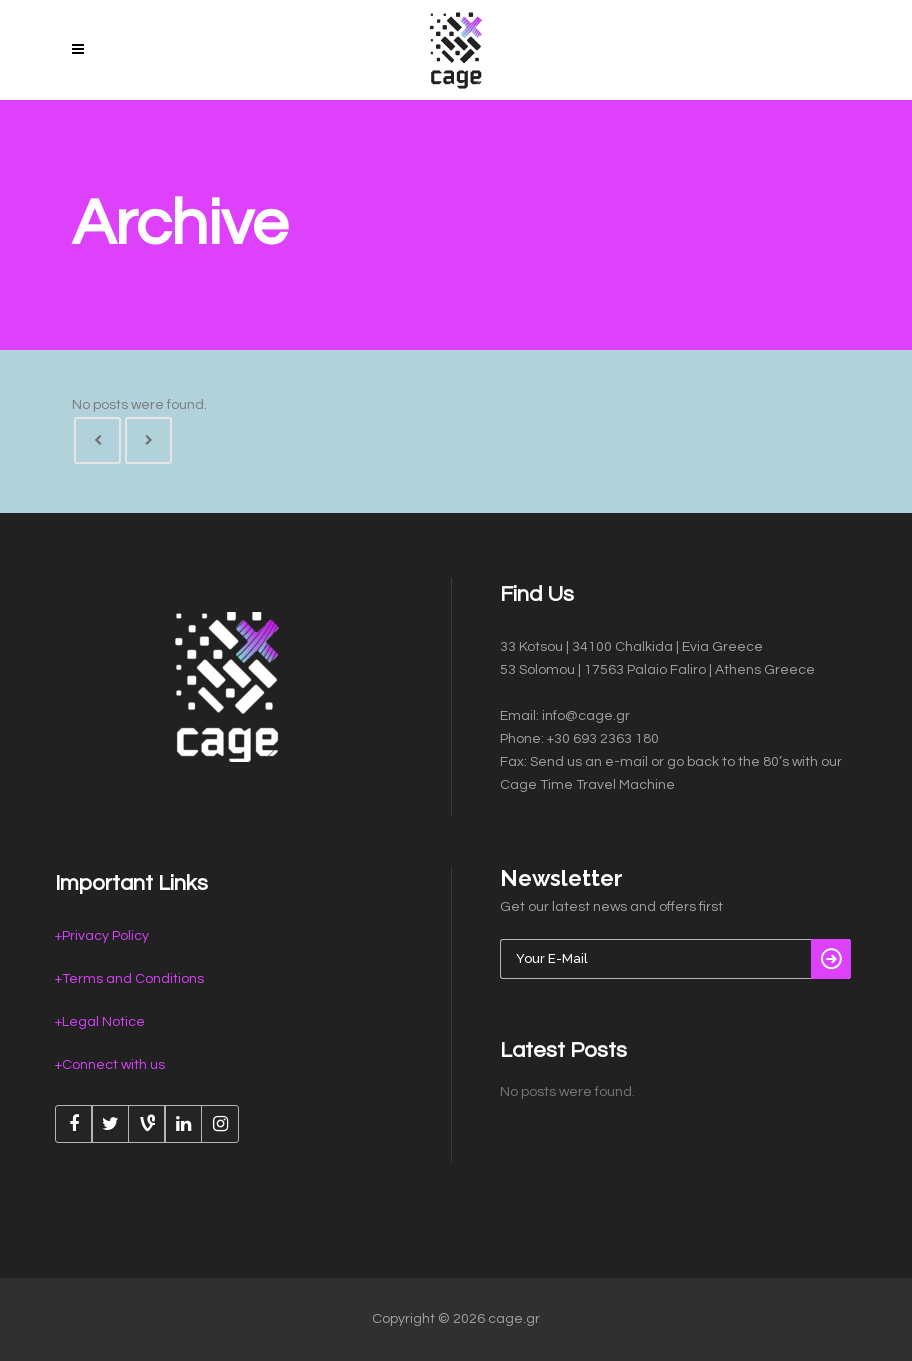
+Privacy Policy (102, 936)
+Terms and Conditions (129, 979)
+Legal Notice (100, 1022)
